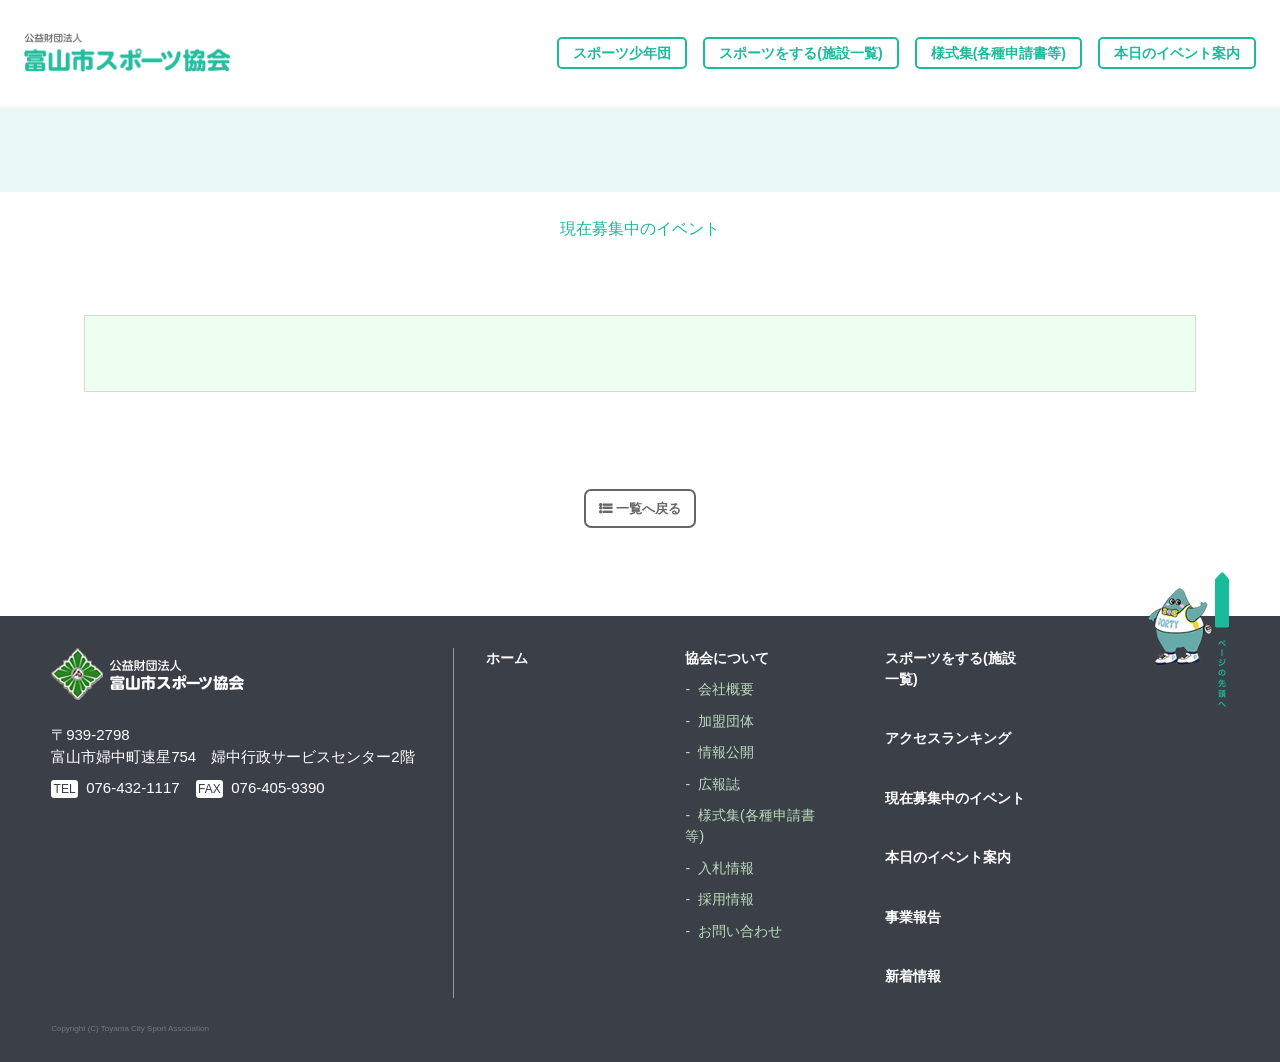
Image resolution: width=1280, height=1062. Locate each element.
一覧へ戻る (648, 508)
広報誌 (719, 784)
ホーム (507, 658)
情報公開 (726, 752)
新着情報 (913, 976)
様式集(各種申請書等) (998, 53)
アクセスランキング (948, 738)
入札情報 (726, 868)
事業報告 (913, 917)
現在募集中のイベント (955, 798)
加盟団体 (726, 721)
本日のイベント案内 (1177, 53)
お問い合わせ (740, 931)
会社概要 (726, 689)
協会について (727, 658)
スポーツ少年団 (622, 53)
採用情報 (726, 899)
